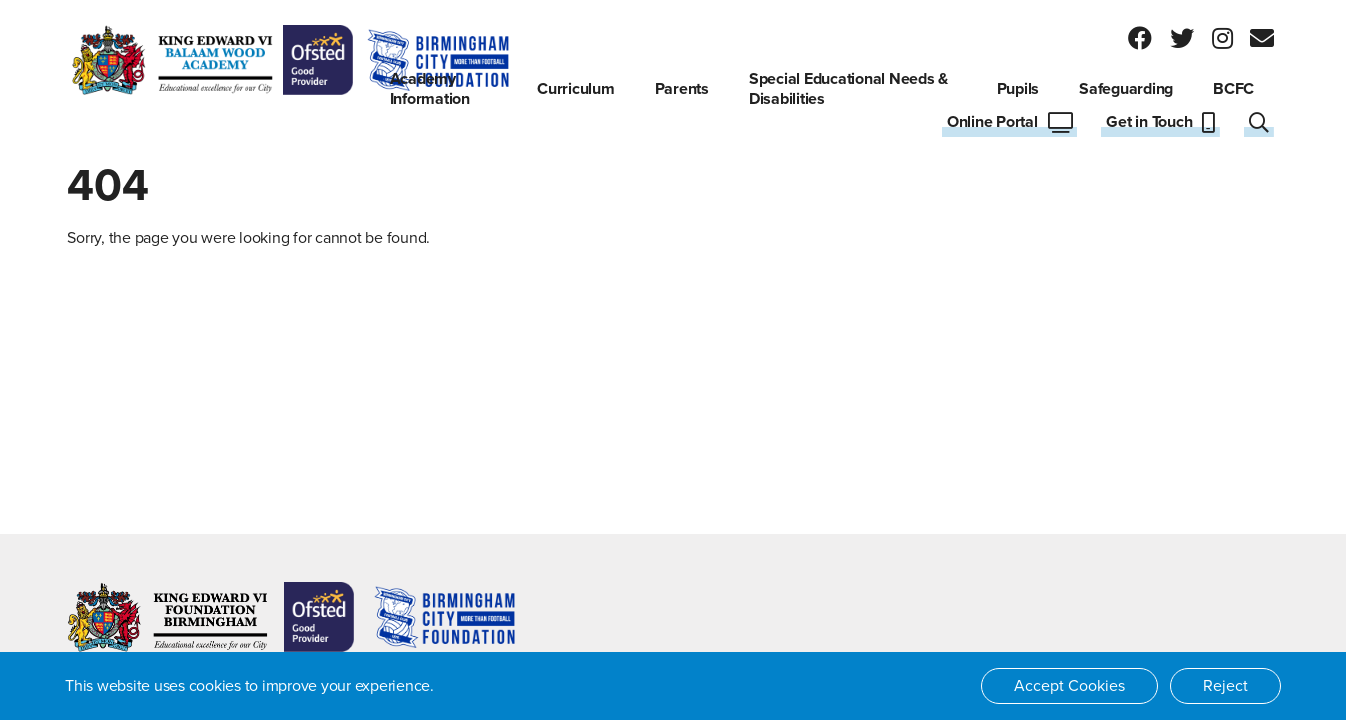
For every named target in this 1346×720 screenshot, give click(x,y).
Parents (682, 89)
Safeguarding (1126, 89)
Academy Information (430, 89)
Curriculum (576, 89)
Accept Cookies (1069, 686)
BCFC (1233, 89)
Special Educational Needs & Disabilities (848, 89)
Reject (1225, 686)
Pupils (1018, 89)
